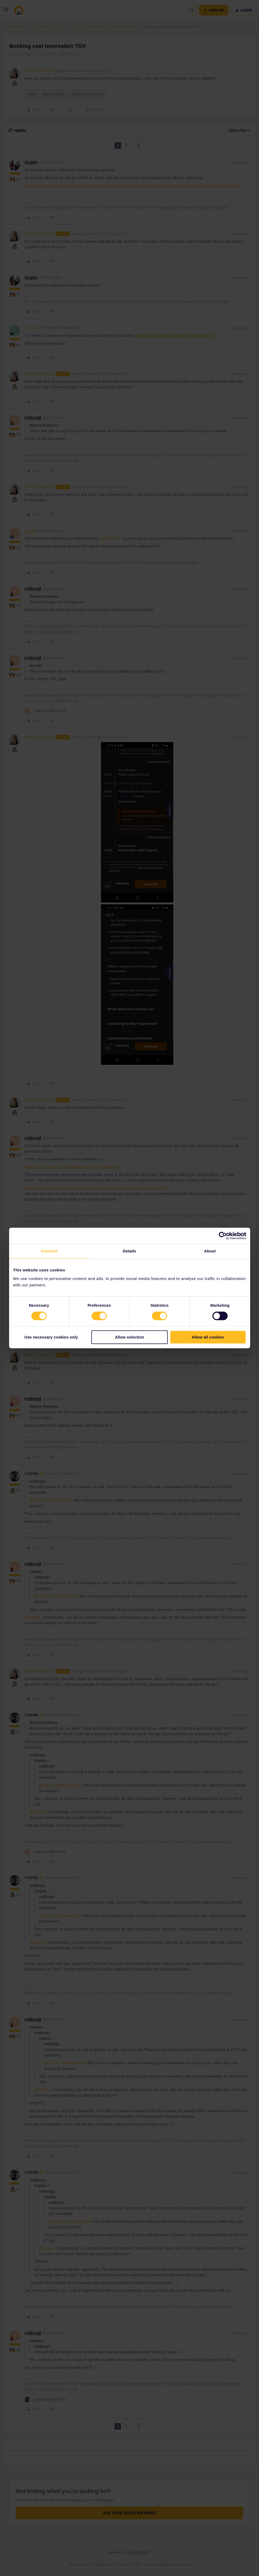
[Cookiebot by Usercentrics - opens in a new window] (222, 1236)
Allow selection (129, 1337)
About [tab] (210, 1251)
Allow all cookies (208, 1337)
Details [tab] (129, 1251)
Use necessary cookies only (51, 1337)
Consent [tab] (49, 1251)
